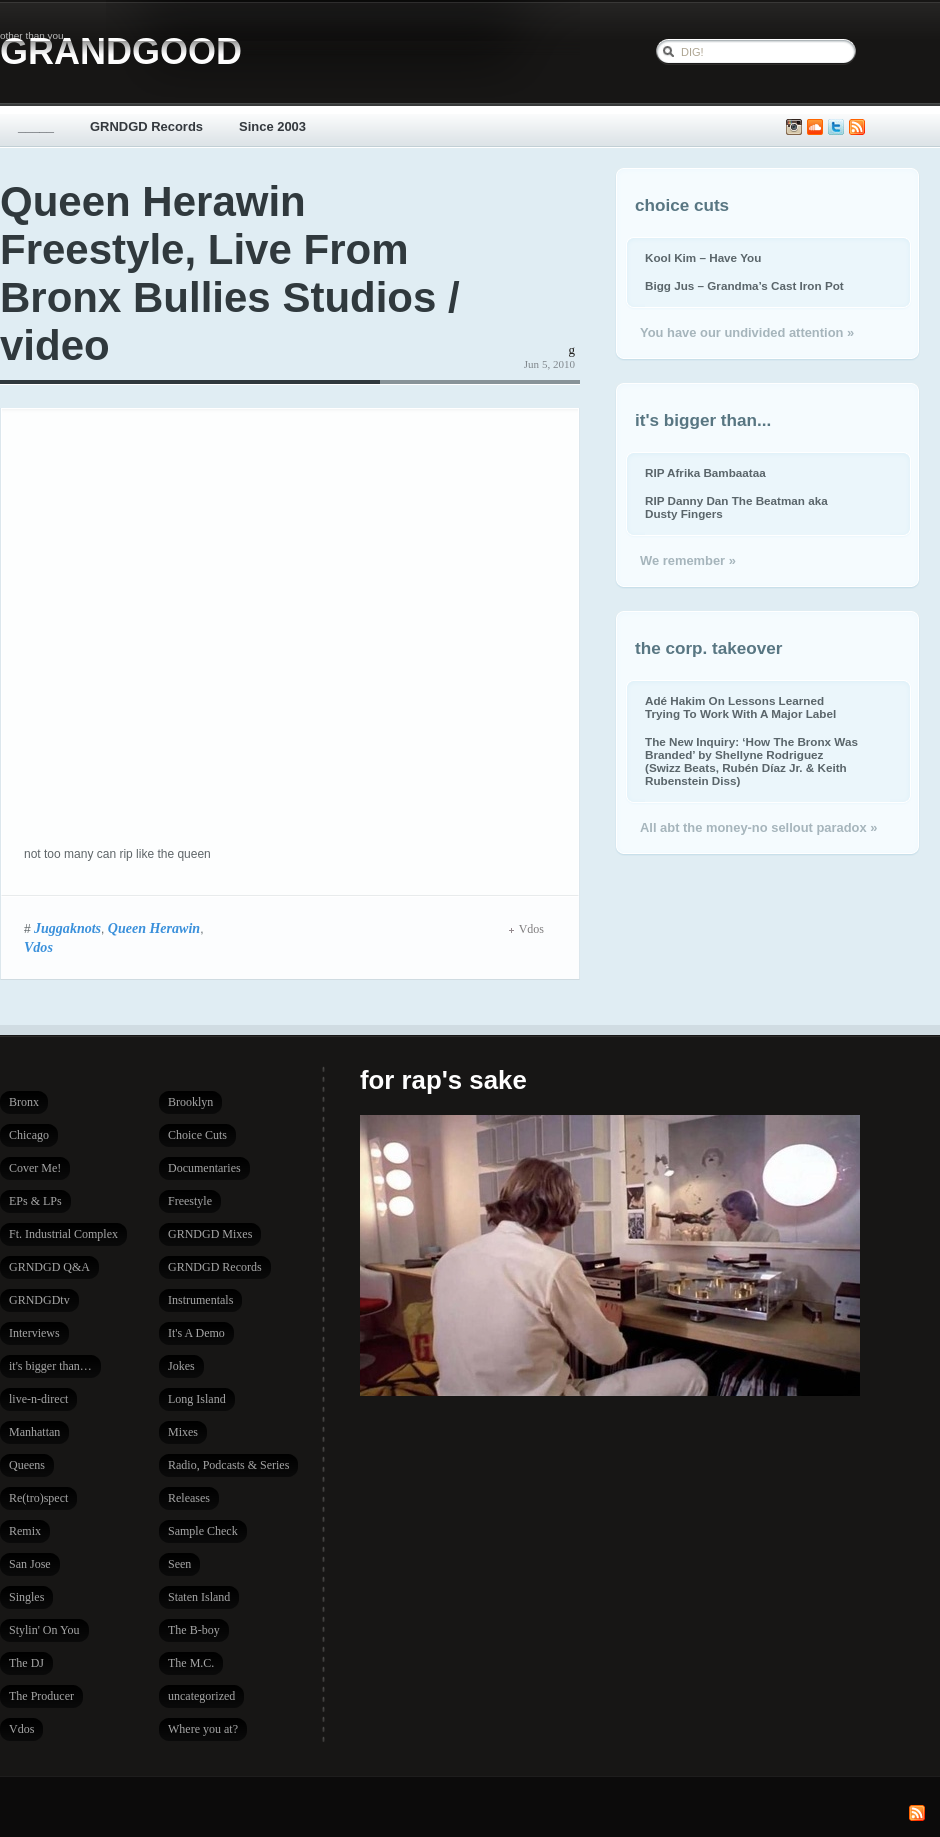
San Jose (30, 1564)
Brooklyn (190, 1102)
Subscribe (857, 127)
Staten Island (199, 1597)
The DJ (26, 1663)
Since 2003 (272, 126)
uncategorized (201, 1696)
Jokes (181, 1366)
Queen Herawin (154, 928)
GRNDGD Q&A (49, 1267)
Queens (27, 1465)
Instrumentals (200, 1300)
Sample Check (203, 1531)
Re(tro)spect (38, 1498)
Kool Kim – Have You (703, 257)
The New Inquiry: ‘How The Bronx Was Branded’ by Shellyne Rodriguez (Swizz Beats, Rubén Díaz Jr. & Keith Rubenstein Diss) (751, 761)
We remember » (688, 560)
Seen (179, 1564)
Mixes (183, 1432)
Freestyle (190, 1201)
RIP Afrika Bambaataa (705, 472)
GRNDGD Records (146, 126)
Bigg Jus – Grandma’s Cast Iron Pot (744, 285)
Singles (26, 1597)
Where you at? (203, 1729)
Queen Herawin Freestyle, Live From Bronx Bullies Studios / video (230, 273)
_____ (36, 126)
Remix (25, 1531)
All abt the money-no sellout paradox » (758, 827)
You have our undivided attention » (747, 332)
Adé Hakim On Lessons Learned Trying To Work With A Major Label (740, 707)
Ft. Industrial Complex (63, 1234)
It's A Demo (196, 1333)
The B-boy (194, 1630)
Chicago (29, 1135)
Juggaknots (67, 928)
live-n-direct (38, 1399)
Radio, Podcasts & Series (228, 1465)
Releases (189, 1498)
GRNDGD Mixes (210, 1234)
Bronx (24, 1102)
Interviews (34, 1333)
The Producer (41, 1696)
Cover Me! (35, 1168)
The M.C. (191, 1663)
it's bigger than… (50, 1366)
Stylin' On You (44, 1630)
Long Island (197, 1399)
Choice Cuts (197, 1135)
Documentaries (204, 1168)
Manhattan (34, 1432)
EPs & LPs (35, 1201)
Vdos (38, 947)
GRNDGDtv (39, 1300)
